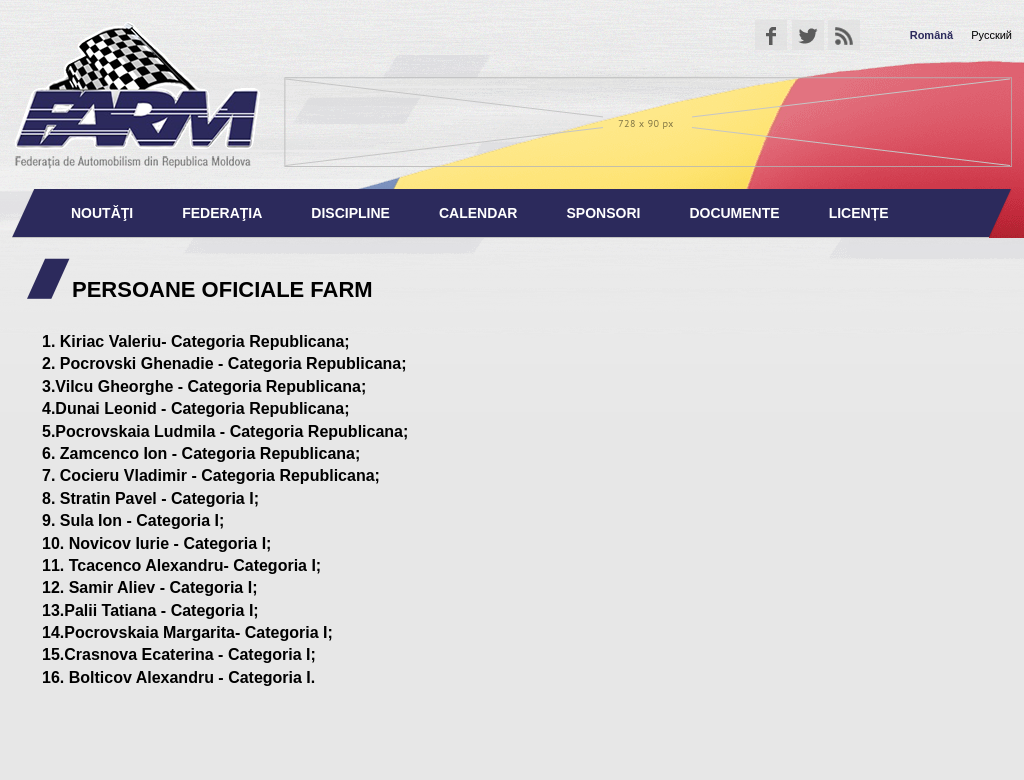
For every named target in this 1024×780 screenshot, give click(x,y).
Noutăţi (102, 213)
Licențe (859, 213)
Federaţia (222, 213)
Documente (734, 213)
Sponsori (603, 213)
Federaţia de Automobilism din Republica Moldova (137, 94)
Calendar (478, 213)
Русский (991, 35)
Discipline (350, 213)
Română (931, 35)
